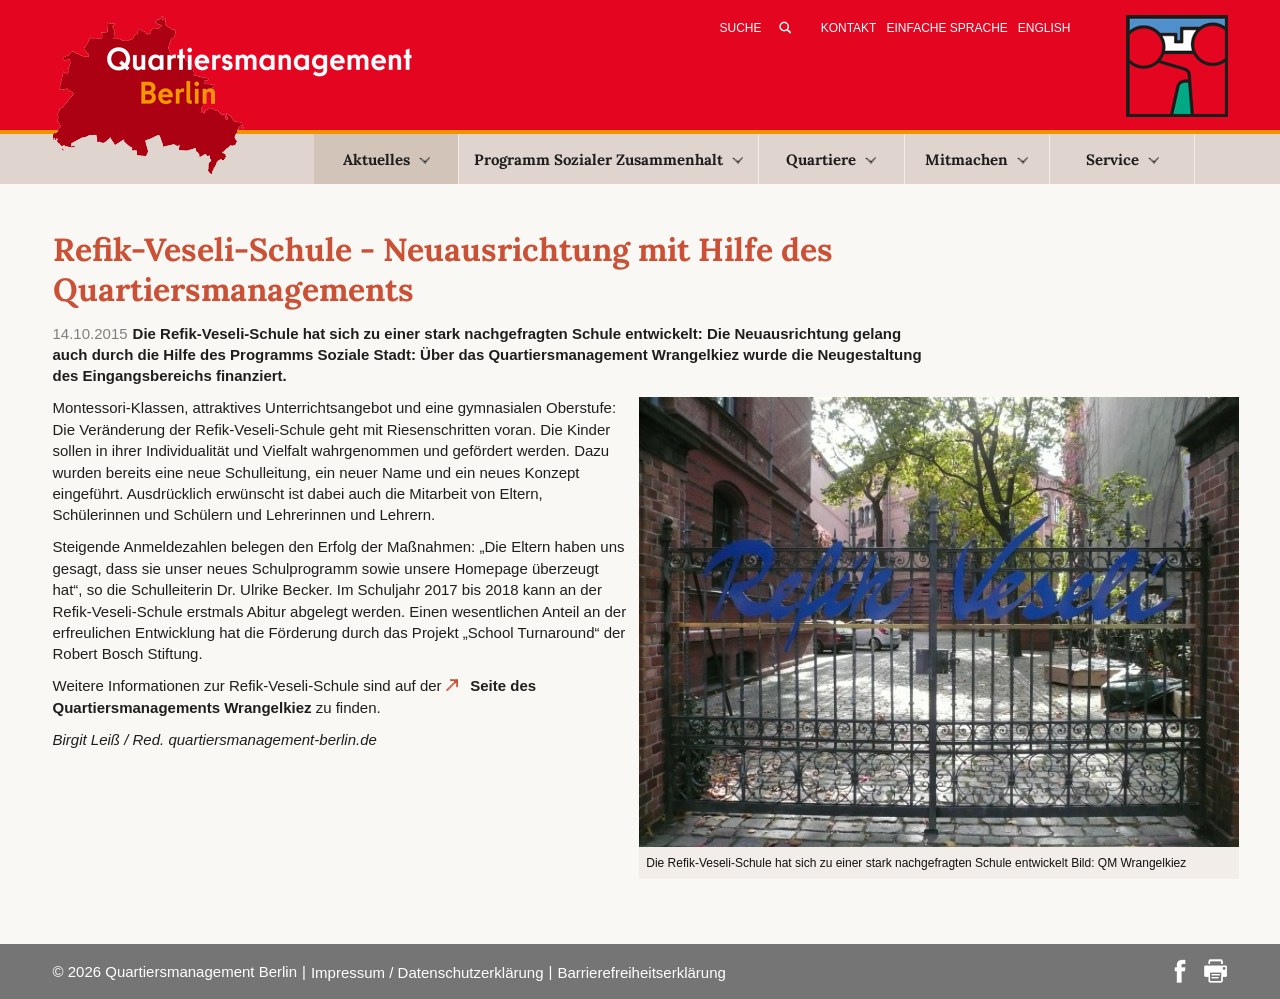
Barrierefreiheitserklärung (641, 972)
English (1044, 28)
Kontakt (849, 28)
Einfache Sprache (946, 28)
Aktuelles (386, 159)
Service (1122, 159)
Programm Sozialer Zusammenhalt (608, 159)
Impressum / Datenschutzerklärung (427, 972)
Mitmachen (976, 159)
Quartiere (831, 159)
